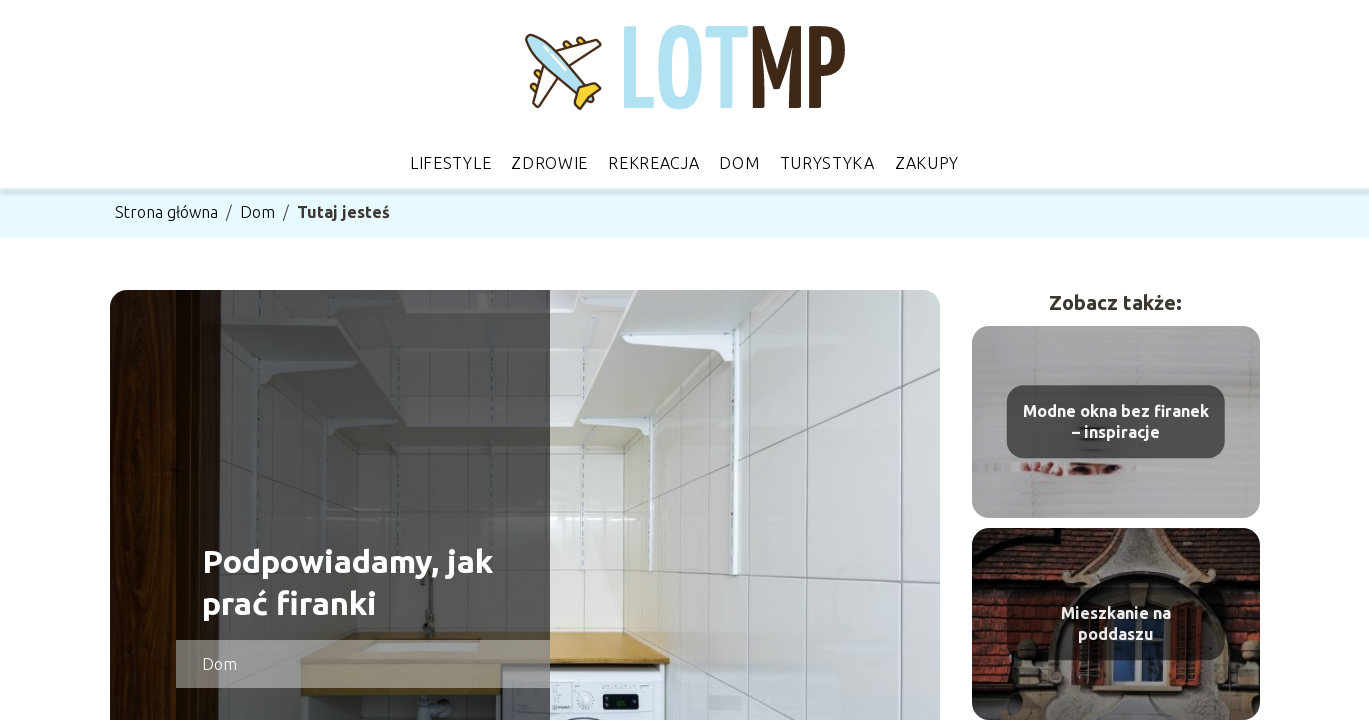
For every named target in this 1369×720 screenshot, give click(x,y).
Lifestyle (450, 163)
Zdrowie (549, 163)
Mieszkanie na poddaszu (1116, 623)
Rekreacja (653, 163)
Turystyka (827, 163)
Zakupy (927, 163)
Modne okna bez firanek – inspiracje (1116, 421)
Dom (739, 163)
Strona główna (166, 212)
